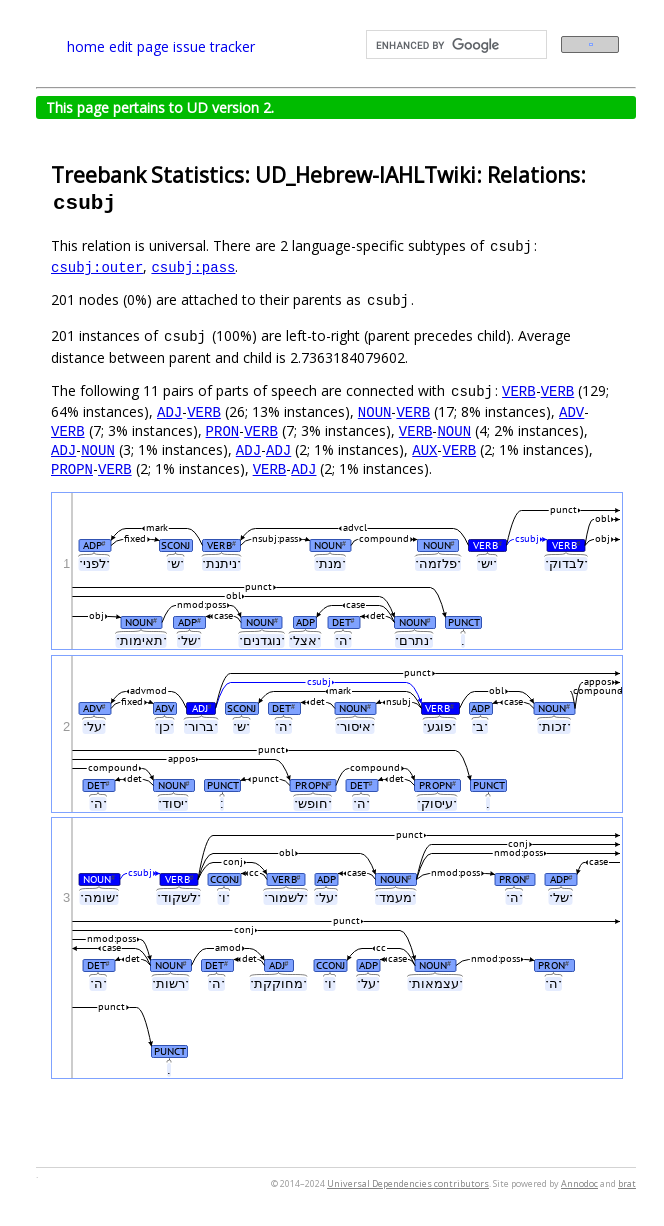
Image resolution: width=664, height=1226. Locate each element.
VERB (519, 390)
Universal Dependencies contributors (408, 1183)
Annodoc (579, 1183)
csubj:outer (97, 266)
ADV (571, 411)
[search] (454, 45)
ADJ (169, 411)
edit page (139, 46)
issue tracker (214, 46)
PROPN (72, 468)
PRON (223, 430)
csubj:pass (193, 266)
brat (627, 1183)
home (86, 46)
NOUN (375, 411)
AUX (424, 449)
